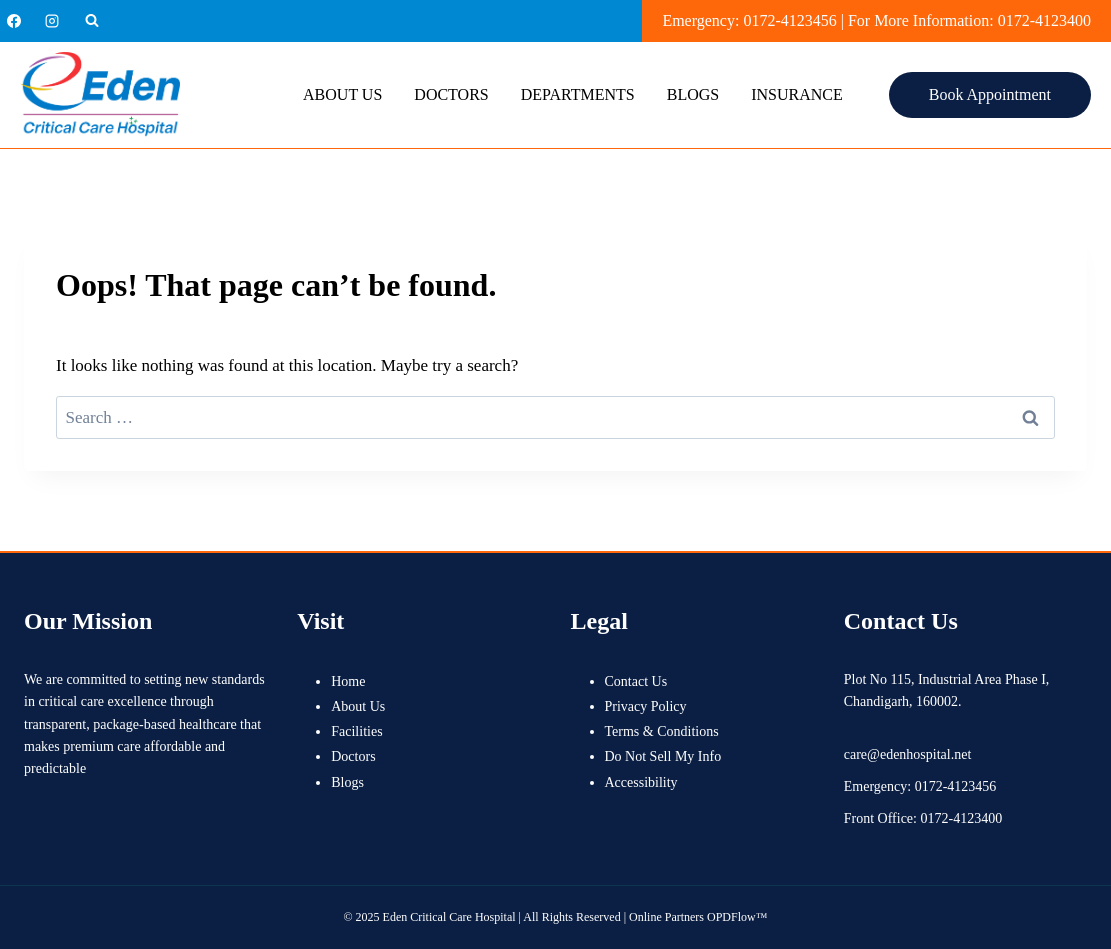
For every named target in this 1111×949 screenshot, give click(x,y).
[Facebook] (14, 21)
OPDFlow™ (737, 917)
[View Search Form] (92, 21)
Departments (578, 94)
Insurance (797, 94)
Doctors (451, 94)
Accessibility (641, 782)
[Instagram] (52, 21)
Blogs (693, 94)
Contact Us (636, 681)
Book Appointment (990, 94)
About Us (342, 94)
